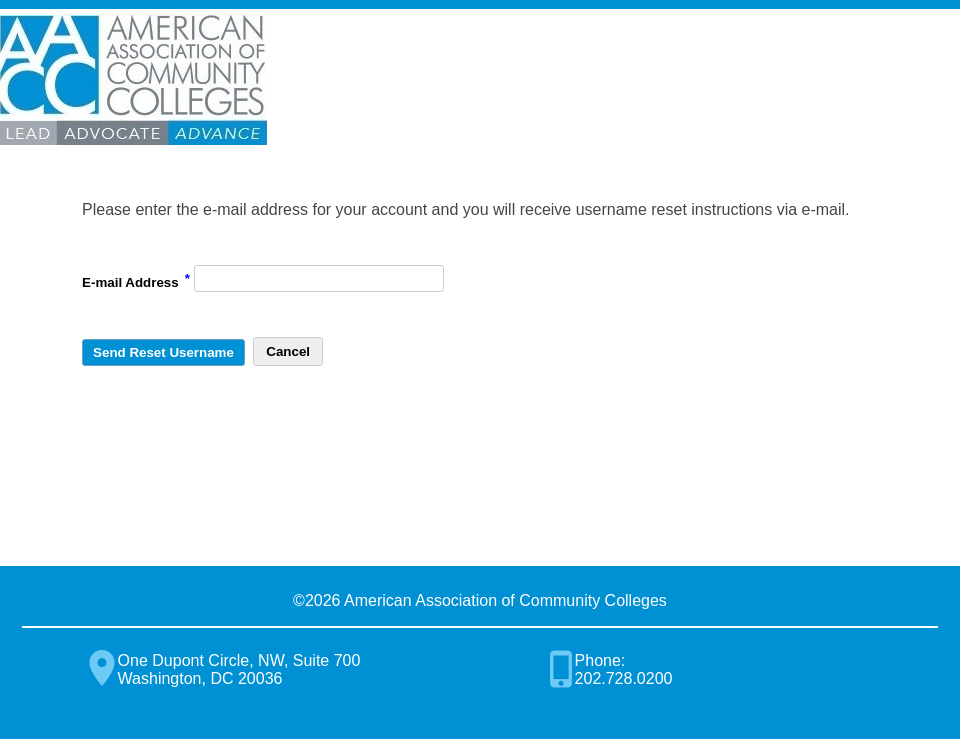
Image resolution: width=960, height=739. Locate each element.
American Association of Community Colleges (133, 80)
